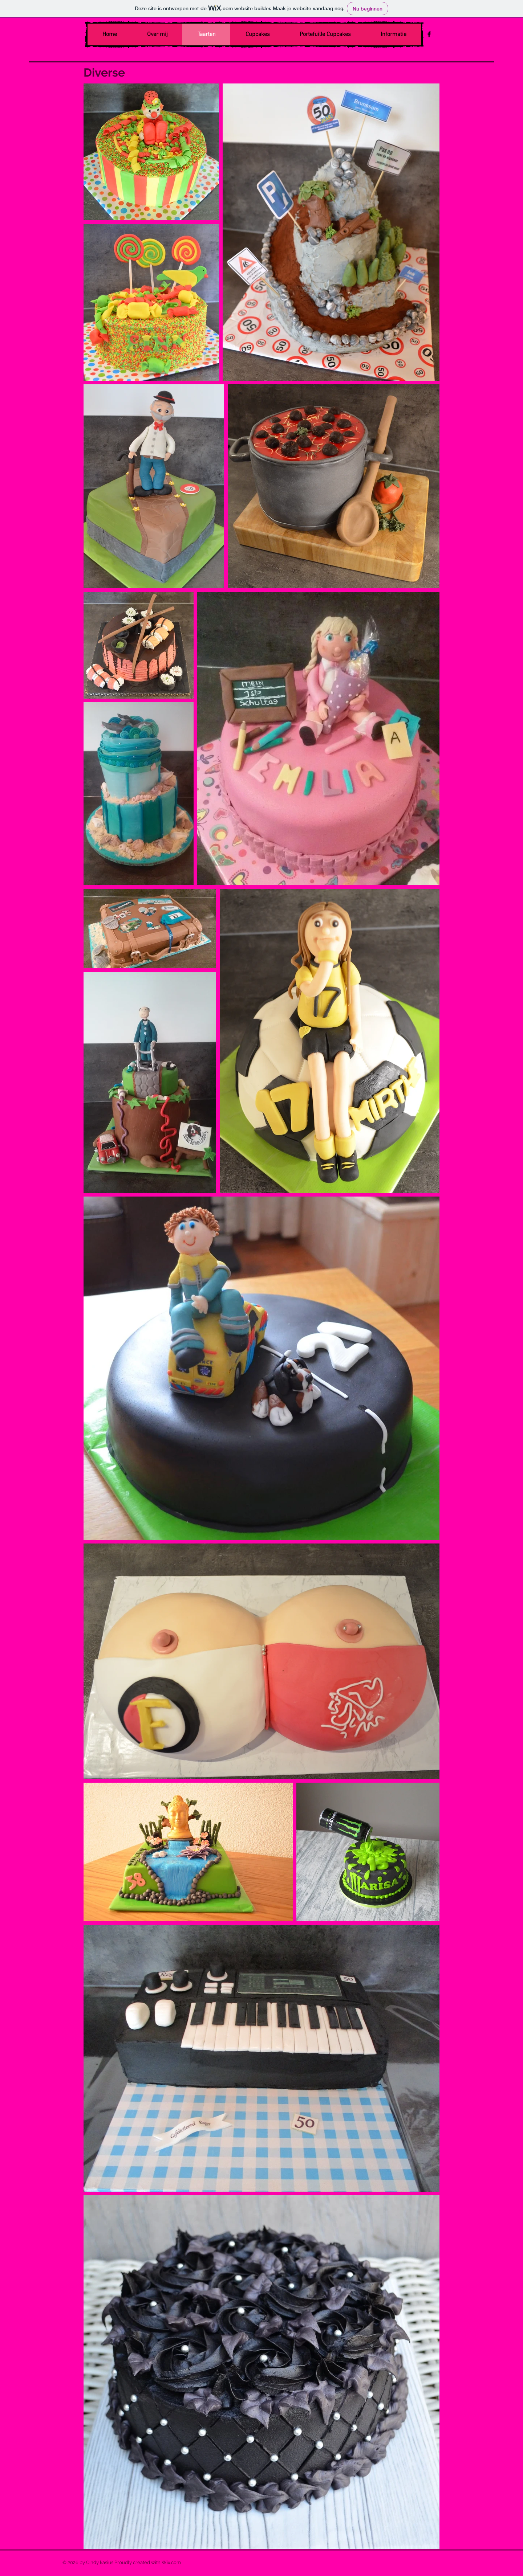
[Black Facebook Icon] (429, 34)
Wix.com (171, 2562)
